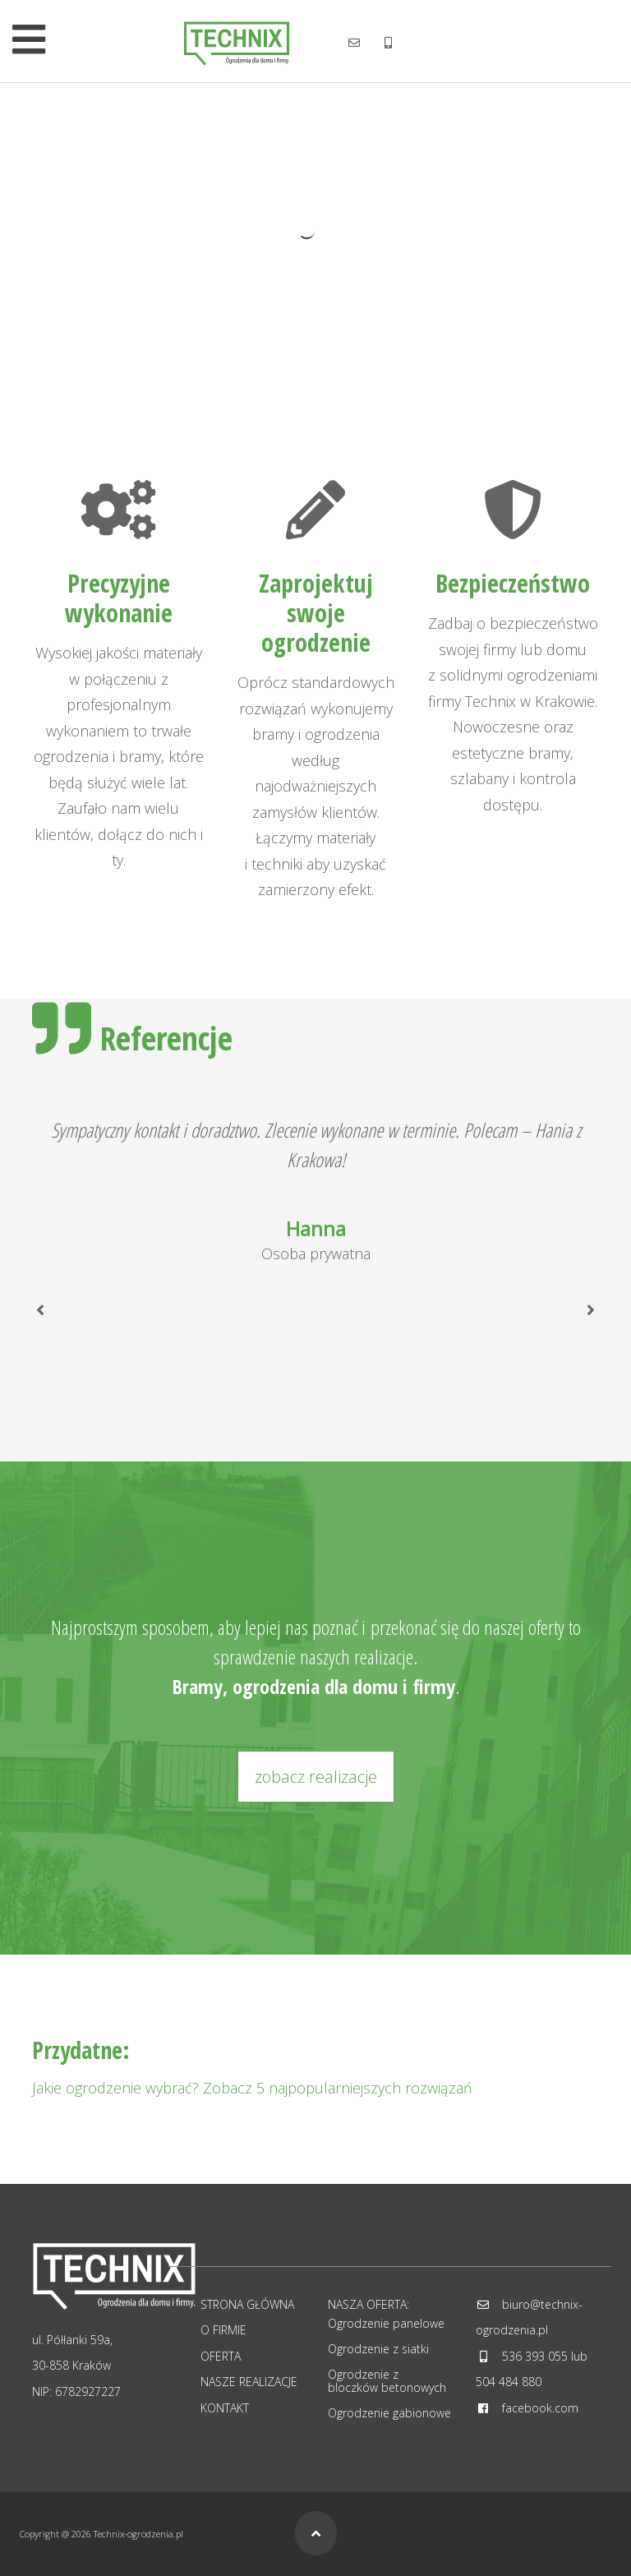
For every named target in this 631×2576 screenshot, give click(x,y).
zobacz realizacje (316, 1777)
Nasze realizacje (248, 2381)
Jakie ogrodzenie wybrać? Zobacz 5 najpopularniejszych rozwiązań (252, 2088)
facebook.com (540, 2408)
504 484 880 (508, 2381)
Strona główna (247, 2304)
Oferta (220, 2356)
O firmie (223, 2330)
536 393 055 (535, 2356)
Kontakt (224, 2408)
